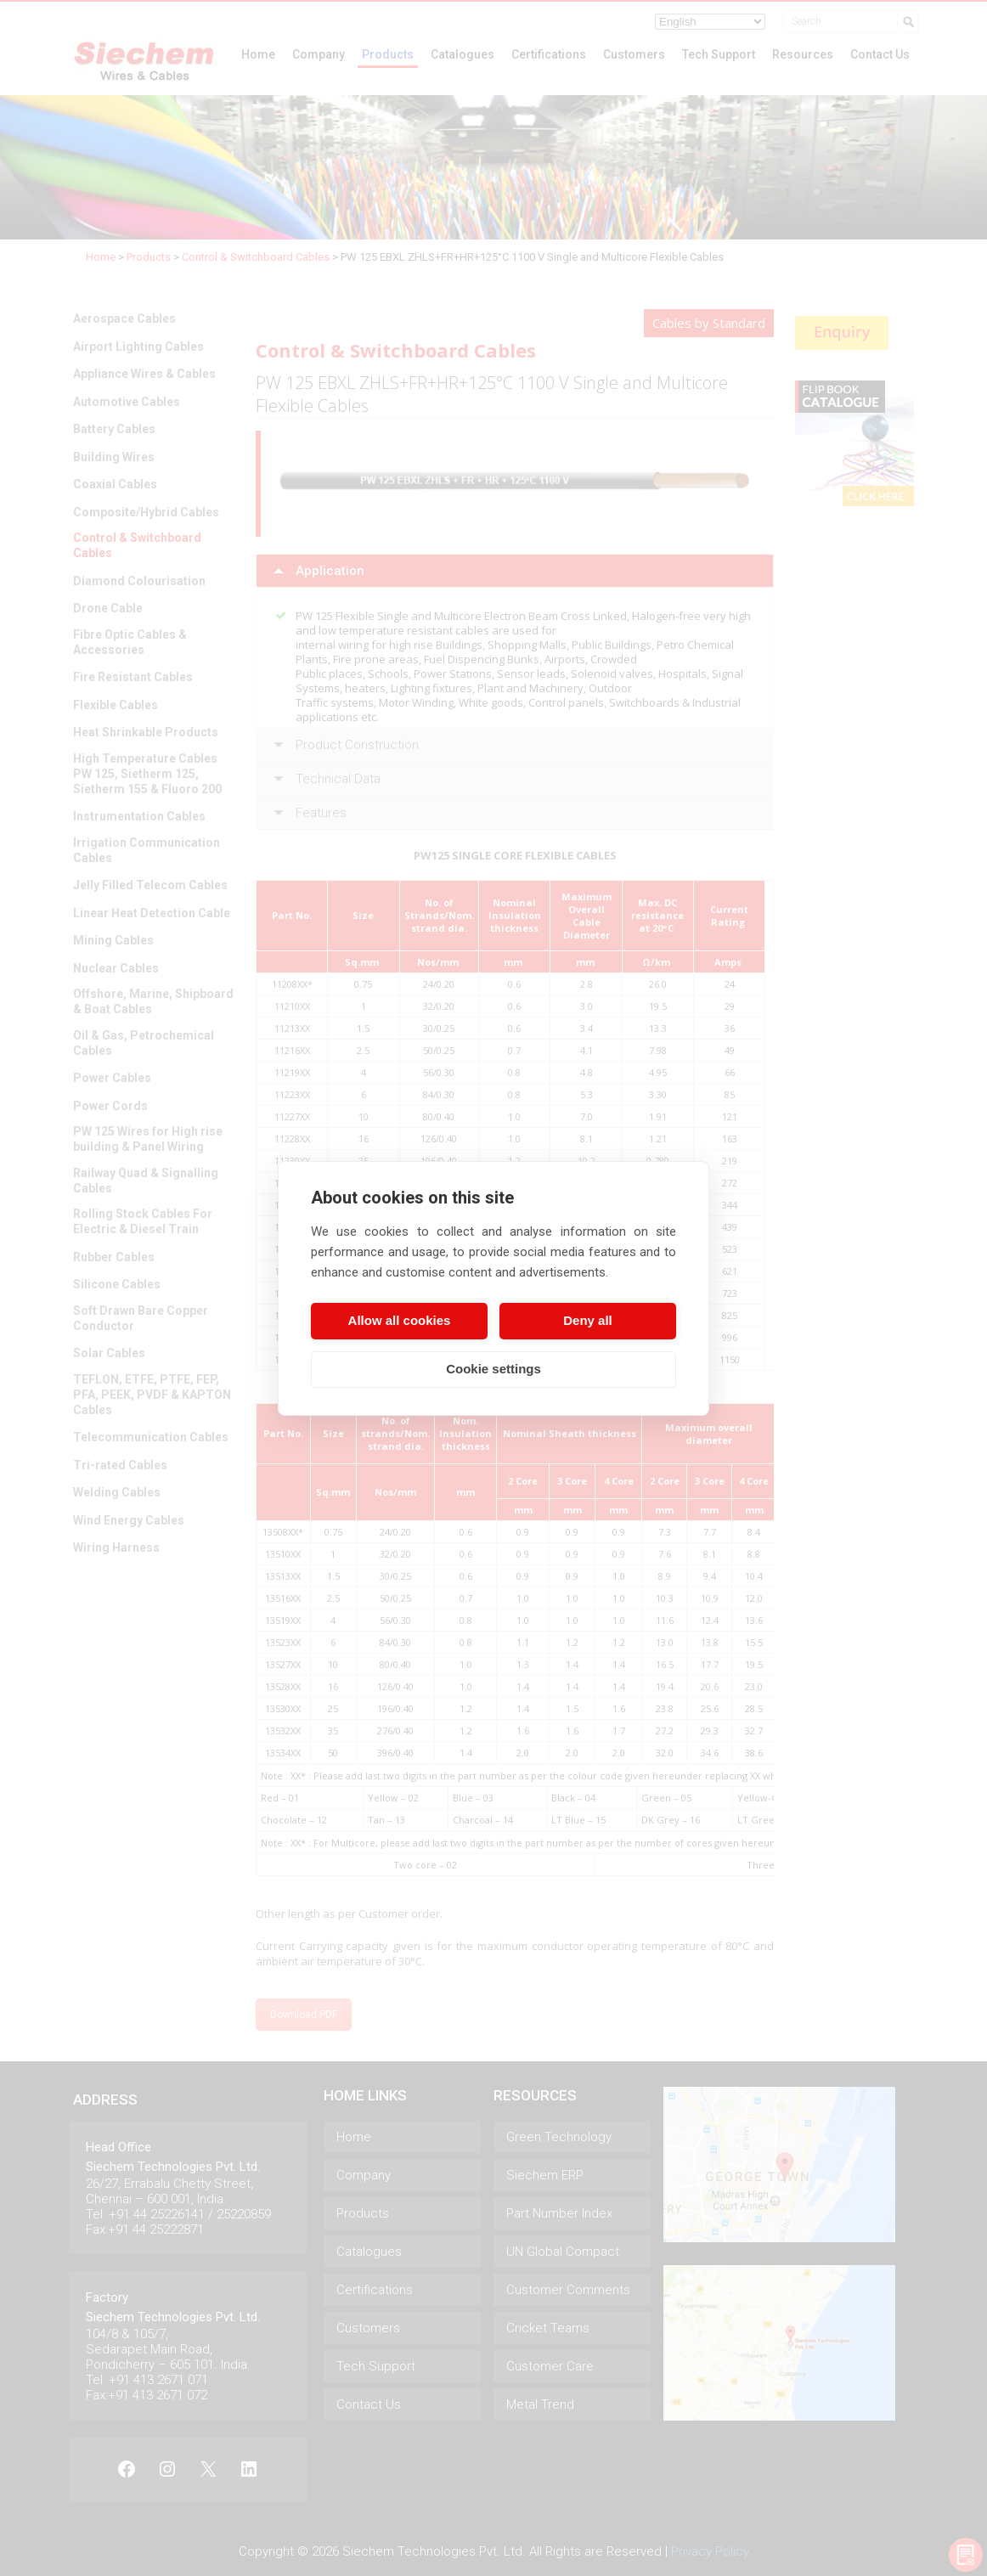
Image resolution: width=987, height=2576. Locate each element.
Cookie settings (493, 1368)
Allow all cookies (399, 1320)
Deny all (587, 1320)
